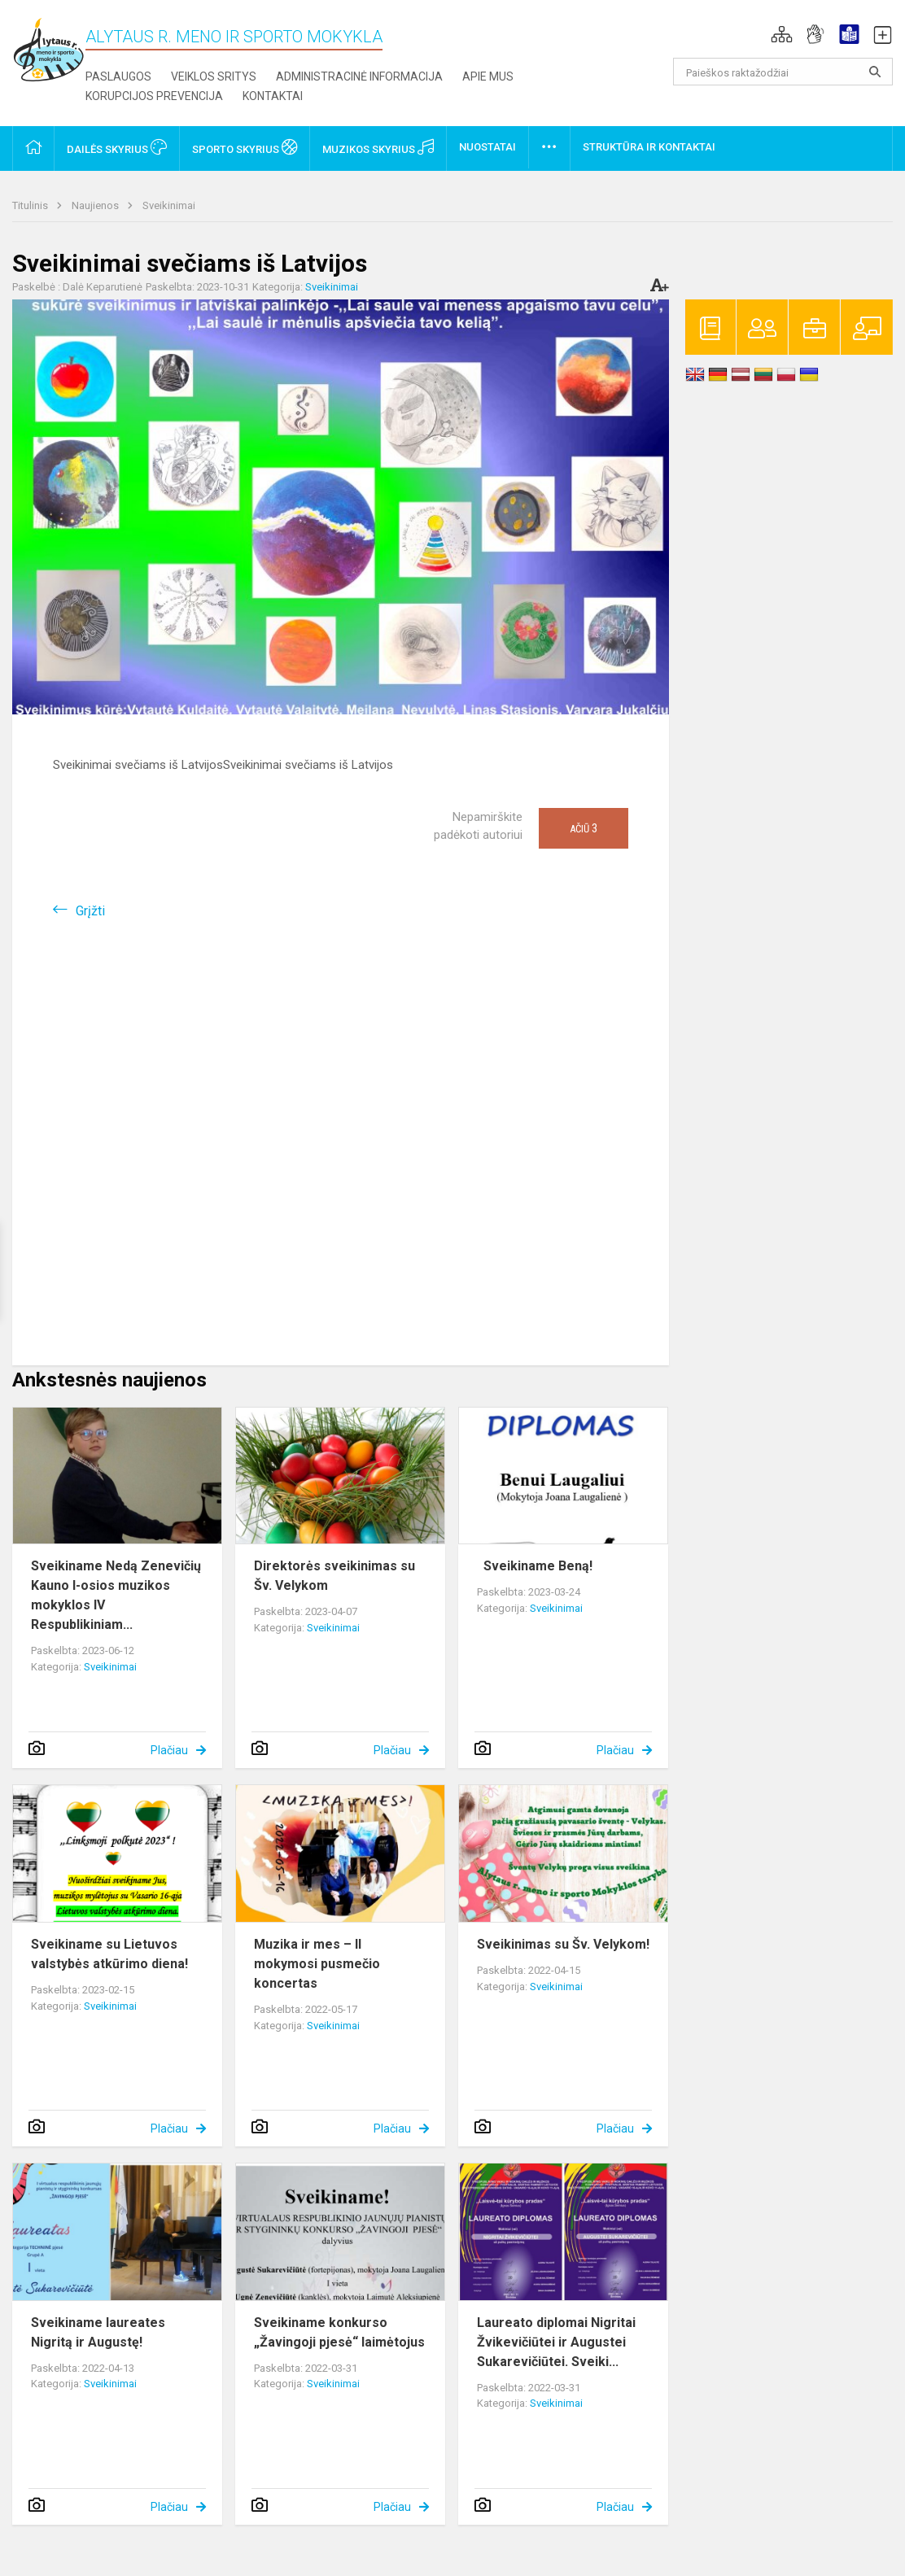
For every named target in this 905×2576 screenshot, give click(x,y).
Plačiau (169, 1750)
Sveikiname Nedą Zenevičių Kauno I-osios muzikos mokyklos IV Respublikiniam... (116, 1595)
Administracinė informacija (359, 76)
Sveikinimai (168, 205)
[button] (782, 34)
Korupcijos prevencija (154, 96)
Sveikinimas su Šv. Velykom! (563, 1944)
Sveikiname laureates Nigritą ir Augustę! (98, 2332)
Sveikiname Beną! (534, 1566)
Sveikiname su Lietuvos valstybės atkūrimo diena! (109, 1953)
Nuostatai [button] (487, 147)
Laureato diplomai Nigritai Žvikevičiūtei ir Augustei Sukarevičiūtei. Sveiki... (556, 2342)
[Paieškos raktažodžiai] (783, 71)
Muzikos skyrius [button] (378, 147)
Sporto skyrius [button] (244, 147)
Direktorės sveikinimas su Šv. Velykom (334, 1575)
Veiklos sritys (213, 76)
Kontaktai (273, 96)
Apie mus (488, 76)
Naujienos (96, 205)
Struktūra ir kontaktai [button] (649, 147)
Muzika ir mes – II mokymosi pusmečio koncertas (317, 1963)
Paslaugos (118, 76)
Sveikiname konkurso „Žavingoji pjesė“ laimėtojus (339, 2332)
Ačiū (583, 828)
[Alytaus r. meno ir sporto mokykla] (48, 48)
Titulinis (31, 205)
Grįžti (90, 911)
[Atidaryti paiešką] (875, 71)
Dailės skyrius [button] (117, 147)
